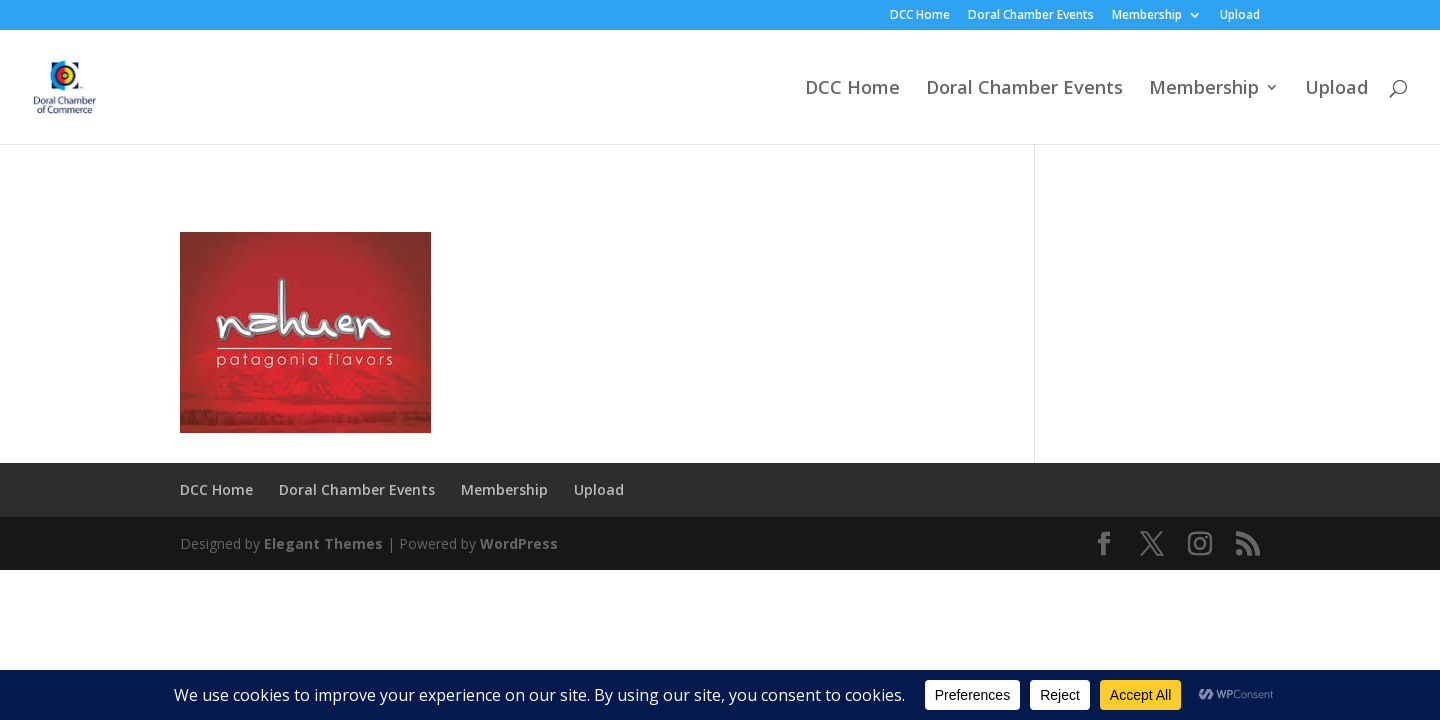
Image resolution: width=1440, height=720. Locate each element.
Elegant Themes (323, 543)
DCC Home (920, 16)
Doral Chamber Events (1031, 16)
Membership (1147, 16)
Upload (1240, 16)
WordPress (519, 543)
